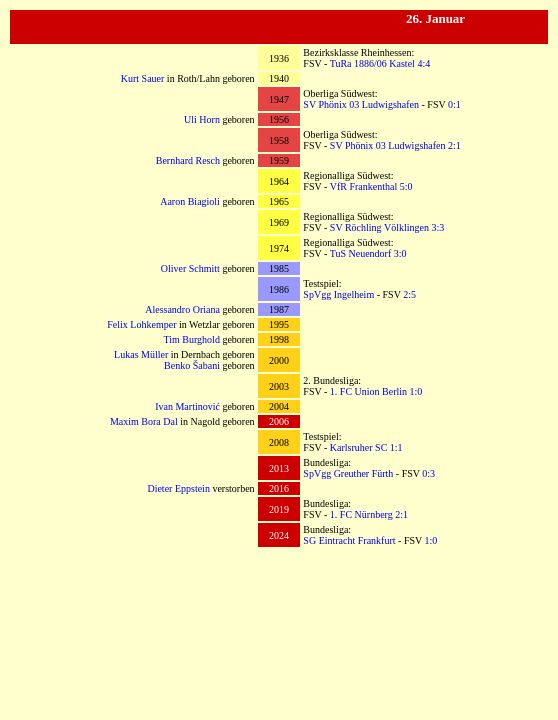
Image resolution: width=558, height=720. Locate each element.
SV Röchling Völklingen (379, 227)
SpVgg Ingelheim (338, 294)
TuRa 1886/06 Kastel (372, 63)
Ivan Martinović (187, 406)
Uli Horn (202, 119)
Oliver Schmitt (190, 268)
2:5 (409, 294)
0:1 (454, 104)
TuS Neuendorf (361, 253)
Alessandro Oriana (182, 309)
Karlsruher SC (359, 447)
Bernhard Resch (188, 160)
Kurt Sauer (143, 78)
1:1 (396, 447)
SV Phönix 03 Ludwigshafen (361, 104)
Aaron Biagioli (190, 201)
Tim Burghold (191, 339)
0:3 (428, 473)
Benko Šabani (192, 365)
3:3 (437, 227)
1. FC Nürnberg (361, 514)
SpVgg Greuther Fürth (348, 473)
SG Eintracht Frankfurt (349, 540)
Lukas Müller (141, 354)
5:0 (406, 186)
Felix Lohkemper (141, 324)
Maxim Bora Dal (144, 421)
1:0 (416, 391)
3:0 (400, 253)
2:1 (454, 145)
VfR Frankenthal (364, 186)
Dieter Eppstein (178, 488)
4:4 (423, 63)
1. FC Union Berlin (368, 391)
